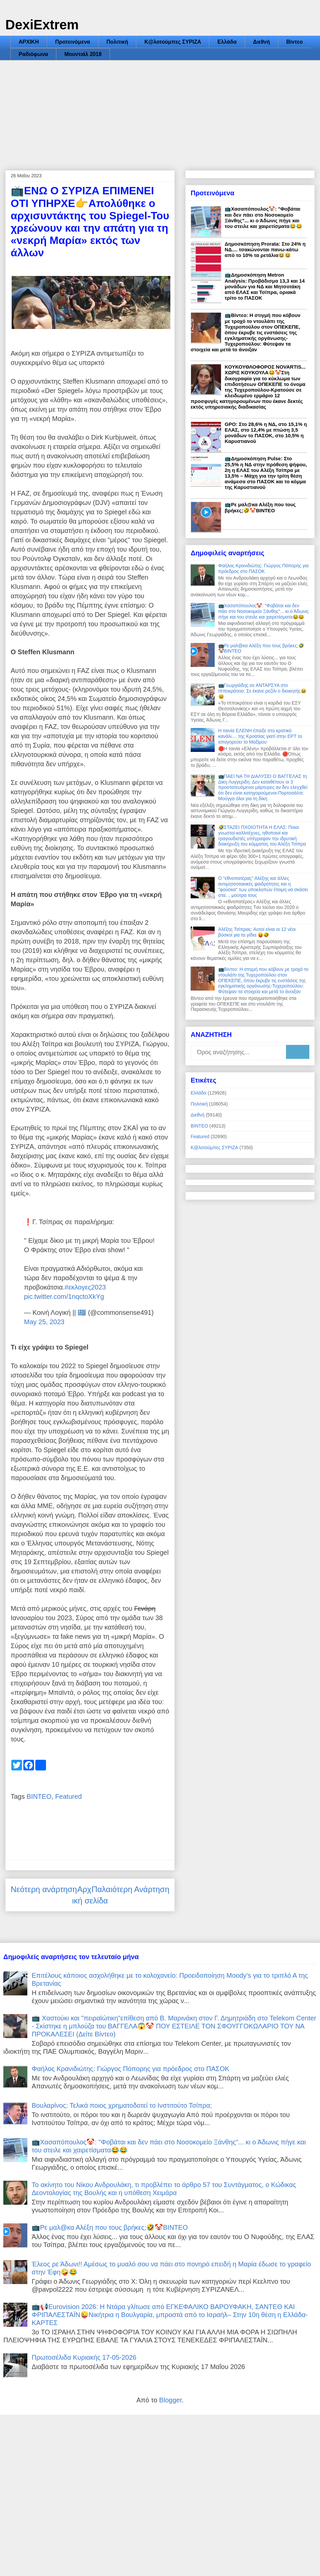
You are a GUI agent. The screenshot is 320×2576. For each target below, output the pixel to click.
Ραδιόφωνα (33, 54)
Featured (68, 1796)
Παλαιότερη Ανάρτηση (130, 1889)
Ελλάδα (227, 42)
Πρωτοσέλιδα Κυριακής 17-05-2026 (84, 2357)
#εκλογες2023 (85, 1287)
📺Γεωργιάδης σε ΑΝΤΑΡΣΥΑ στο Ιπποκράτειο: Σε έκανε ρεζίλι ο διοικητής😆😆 (262, 691)
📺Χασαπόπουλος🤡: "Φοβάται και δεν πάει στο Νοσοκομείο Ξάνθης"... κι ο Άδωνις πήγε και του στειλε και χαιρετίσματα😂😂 (263, 217)
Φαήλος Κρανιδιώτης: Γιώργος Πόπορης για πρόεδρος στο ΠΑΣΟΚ (263, 568)
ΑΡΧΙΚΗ (29, 42)
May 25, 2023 (44, 1321)
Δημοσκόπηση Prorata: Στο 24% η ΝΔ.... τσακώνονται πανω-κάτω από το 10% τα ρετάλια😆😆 (265, 249)
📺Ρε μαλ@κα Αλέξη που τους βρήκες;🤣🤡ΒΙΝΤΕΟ (260, 507)
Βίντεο (294, 42)
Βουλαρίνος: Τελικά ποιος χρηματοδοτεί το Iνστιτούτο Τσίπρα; (122, 2105)
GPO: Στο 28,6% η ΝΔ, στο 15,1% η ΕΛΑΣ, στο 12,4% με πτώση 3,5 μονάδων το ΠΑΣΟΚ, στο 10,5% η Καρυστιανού (266, 432)
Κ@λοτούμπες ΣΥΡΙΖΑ (172, 42)
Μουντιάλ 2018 (83, 54)
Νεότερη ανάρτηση (44, 1889)
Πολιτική (117, 42)
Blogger (170, 2400)
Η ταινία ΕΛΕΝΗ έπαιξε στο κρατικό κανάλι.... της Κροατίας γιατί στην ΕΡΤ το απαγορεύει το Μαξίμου (260, 736)
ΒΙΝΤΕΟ (39, 1796)
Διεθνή (261, 42)
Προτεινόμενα (72, 42)
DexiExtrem (42, 24)
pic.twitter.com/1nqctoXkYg (64, 1296)
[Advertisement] (160, 110)
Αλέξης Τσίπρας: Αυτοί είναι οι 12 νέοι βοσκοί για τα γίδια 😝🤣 (257, 932)
